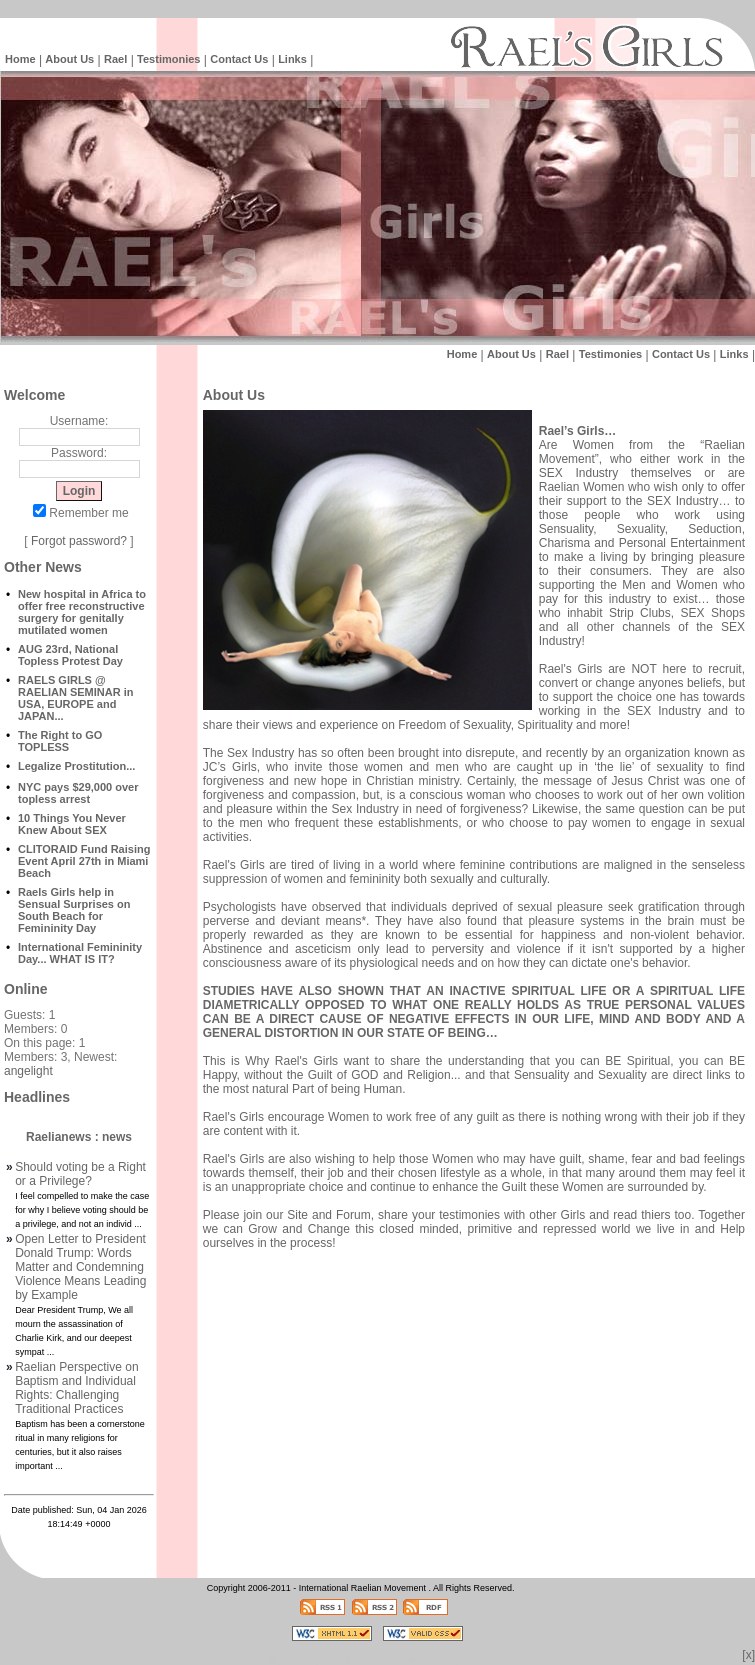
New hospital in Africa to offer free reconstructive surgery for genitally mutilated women (82, 612)
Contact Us (239, 59)
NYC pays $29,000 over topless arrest (78, 793)
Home (20, 59)
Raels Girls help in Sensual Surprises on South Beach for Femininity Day (74, 910)
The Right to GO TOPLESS (60, 741)
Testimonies (168, 59)
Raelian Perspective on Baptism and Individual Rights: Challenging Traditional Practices (76, 1388)
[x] (748, 1655)
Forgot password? (79, 541)
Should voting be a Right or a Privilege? (80, 1174)
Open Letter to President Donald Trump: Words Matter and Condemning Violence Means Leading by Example (80, 1267)
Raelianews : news (79, 1137)
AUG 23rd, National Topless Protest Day (70, 655)
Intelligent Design (288, 1660)
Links (292, 59)
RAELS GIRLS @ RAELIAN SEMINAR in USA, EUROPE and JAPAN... (76, 698)
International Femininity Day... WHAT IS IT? (80, 953)
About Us (69, 59)
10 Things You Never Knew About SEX (72, 824)
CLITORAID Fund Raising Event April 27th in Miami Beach (84, 861)
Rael (115, 59)
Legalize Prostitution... (76, 766)
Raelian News (359, 1660)
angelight (28, 1071)
